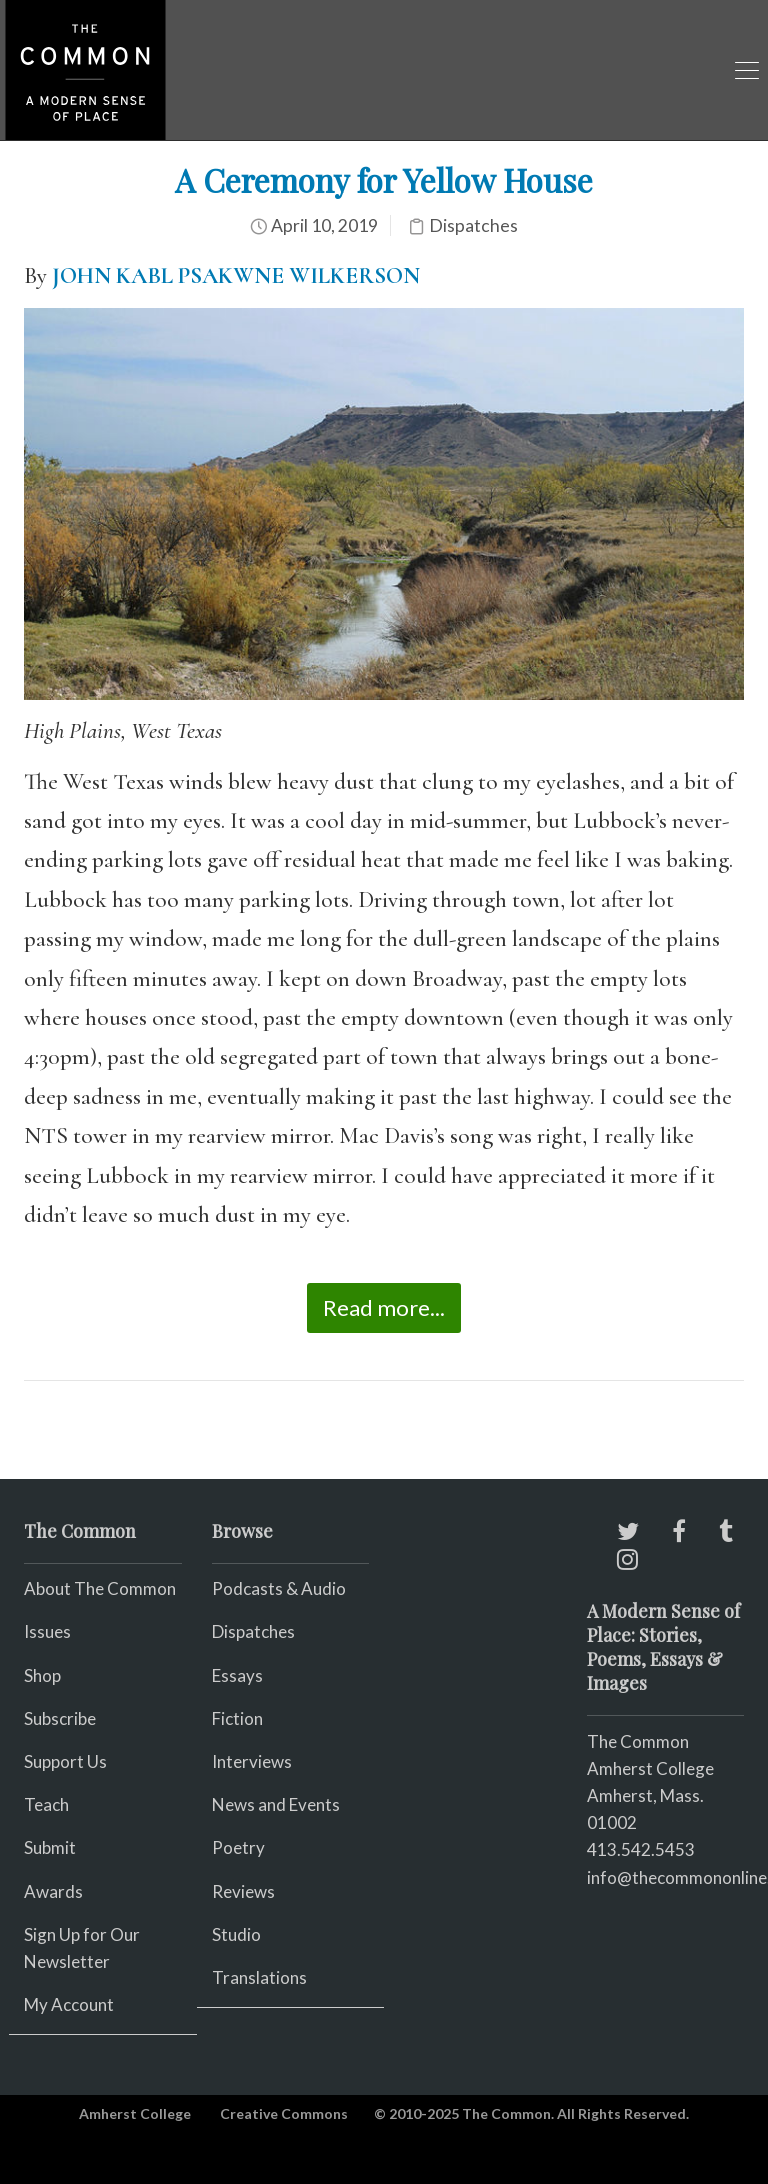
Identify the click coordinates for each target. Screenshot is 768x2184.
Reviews (243, 1891)
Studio (236, 1934)
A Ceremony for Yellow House (384, 179)
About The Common (100, 1588)
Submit (50, 1847)
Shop (42, 1675)
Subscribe (60, 1718)
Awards (53, 1891)
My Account (69, 2004)
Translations (259, 1977)
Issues (47, 1631)
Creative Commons (284, 2113)
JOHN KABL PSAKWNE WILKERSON (236, 276)
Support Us (65, 1761)
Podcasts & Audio (279, 1588)
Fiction (237, 1718)
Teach (46, 1804)
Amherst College (135, 2113)
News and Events (276, 1804)
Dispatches (473, 225)
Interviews (252, 1761)
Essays (237, 1675)
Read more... (384, 1307)
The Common (638, 1741)
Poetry (238, 1847)
